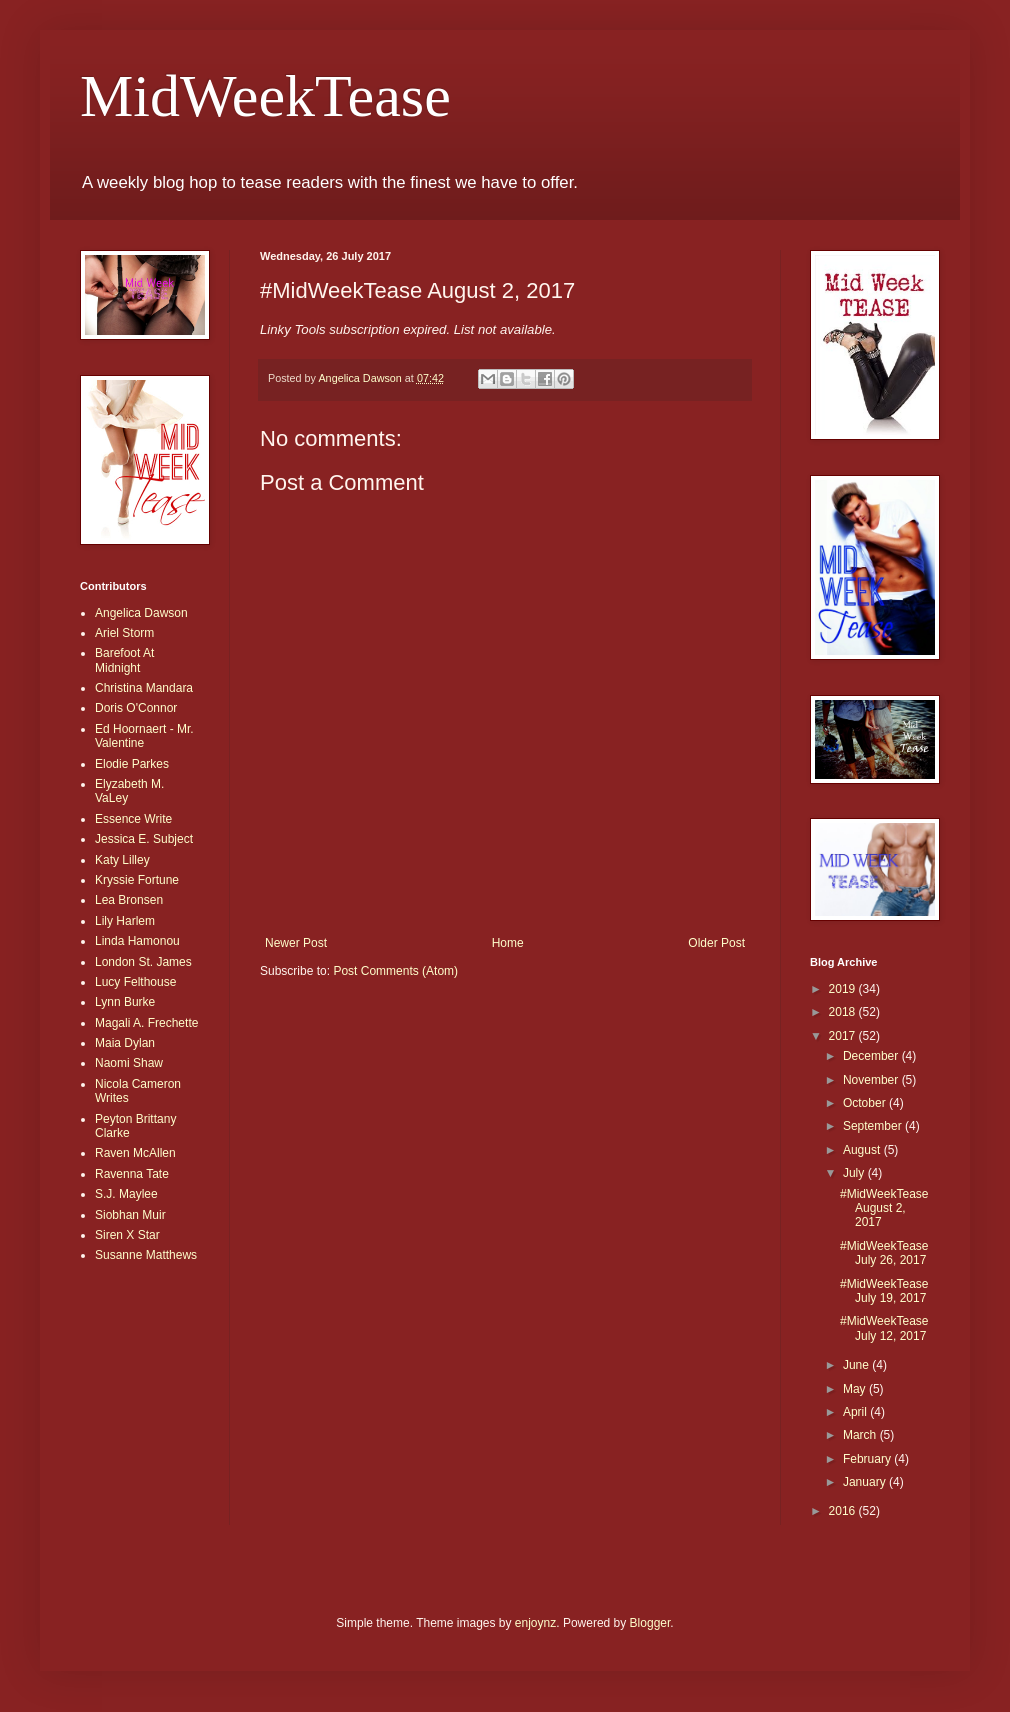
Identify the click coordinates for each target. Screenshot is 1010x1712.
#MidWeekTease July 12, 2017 (884, 1328)
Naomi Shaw (129, 1063)
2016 (844, 1511)
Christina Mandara (144, 688)
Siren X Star (127, 1235)
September (874, 1126)
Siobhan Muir (130, 1215)
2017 (844, 1036)
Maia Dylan (125, 1043)
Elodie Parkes (132, 764)
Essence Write (133, 819)
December (872, 1056)
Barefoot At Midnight (124, 660)
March (861, 1435)
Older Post (716, 943)
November (872, 1080)
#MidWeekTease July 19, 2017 (884, 1291)
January (866, 1482)
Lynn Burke (125, 1002)
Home (508, 943)
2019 (844, 989)
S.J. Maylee (126, 1194)
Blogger (650, 1623)
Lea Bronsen (129, 900)
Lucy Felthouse (135, 982)
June (857, 1365)
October (866, 1103)
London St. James (143, 962)
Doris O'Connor (136, 708)
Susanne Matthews (146, 1255)
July (855, 1173)
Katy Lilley (122, 860)
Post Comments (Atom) (395, 971)
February (868, 1459)
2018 (844, 1012)
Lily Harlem (125, 921)
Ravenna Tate (132, 1174)
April (856, 1412)
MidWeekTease (265, 96)
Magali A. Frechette (146, 1023)
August (863, 1150)
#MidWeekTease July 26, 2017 (884, 1253)
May (856, 1389)
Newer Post (296, 943)
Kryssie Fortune (137, 880)
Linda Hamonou (137, 941)
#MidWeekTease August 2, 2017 (884, 1208)
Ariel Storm (124, 633)
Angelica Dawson (141, 613)
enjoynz (535, 1623)
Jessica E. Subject (144, 839)
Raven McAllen (135, 1153)
